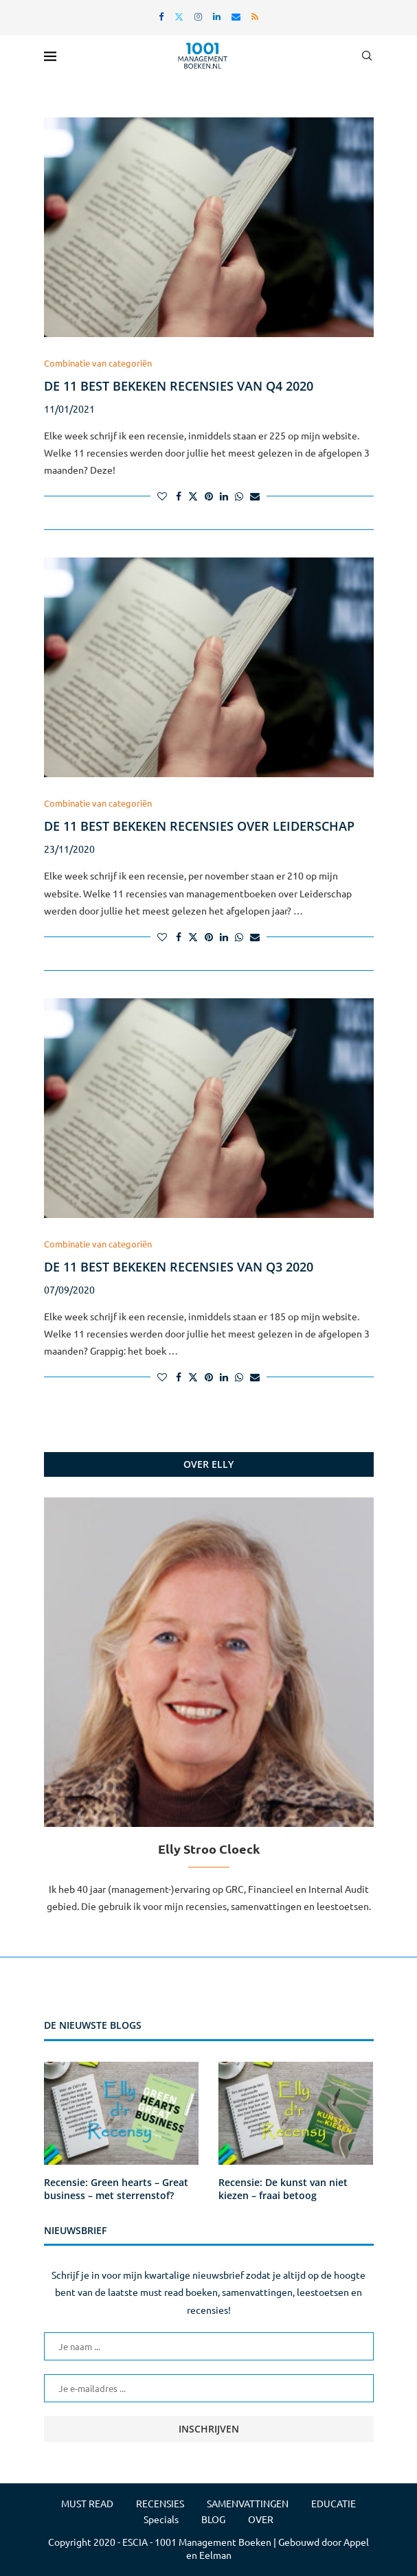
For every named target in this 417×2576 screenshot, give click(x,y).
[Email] (236, 16)
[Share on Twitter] (193, 496)
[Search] (367, 56)
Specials (161, 2519)
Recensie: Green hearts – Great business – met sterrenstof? (116, 2189)
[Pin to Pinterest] (209, 496)
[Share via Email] (255, 496)
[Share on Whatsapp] (239, 496)
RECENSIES (160, 2503)
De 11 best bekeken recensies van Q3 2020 (178, 1266)
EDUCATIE (333, 2503)
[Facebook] (161, 16)
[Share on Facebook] (178, 496)
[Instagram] (198, 16)
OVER (260, 2519)
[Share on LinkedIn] (224, 496)
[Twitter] (178, 16)
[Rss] (254, 16)
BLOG (213, 2519)
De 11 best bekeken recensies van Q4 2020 (178, 386)
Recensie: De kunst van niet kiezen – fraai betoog (283, 2189)
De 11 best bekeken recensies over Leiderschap (199, 826)
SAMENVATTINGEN (248, 2503)
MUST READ (87, 2503)
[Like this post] (162, 496)
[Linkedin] (217, 16)
